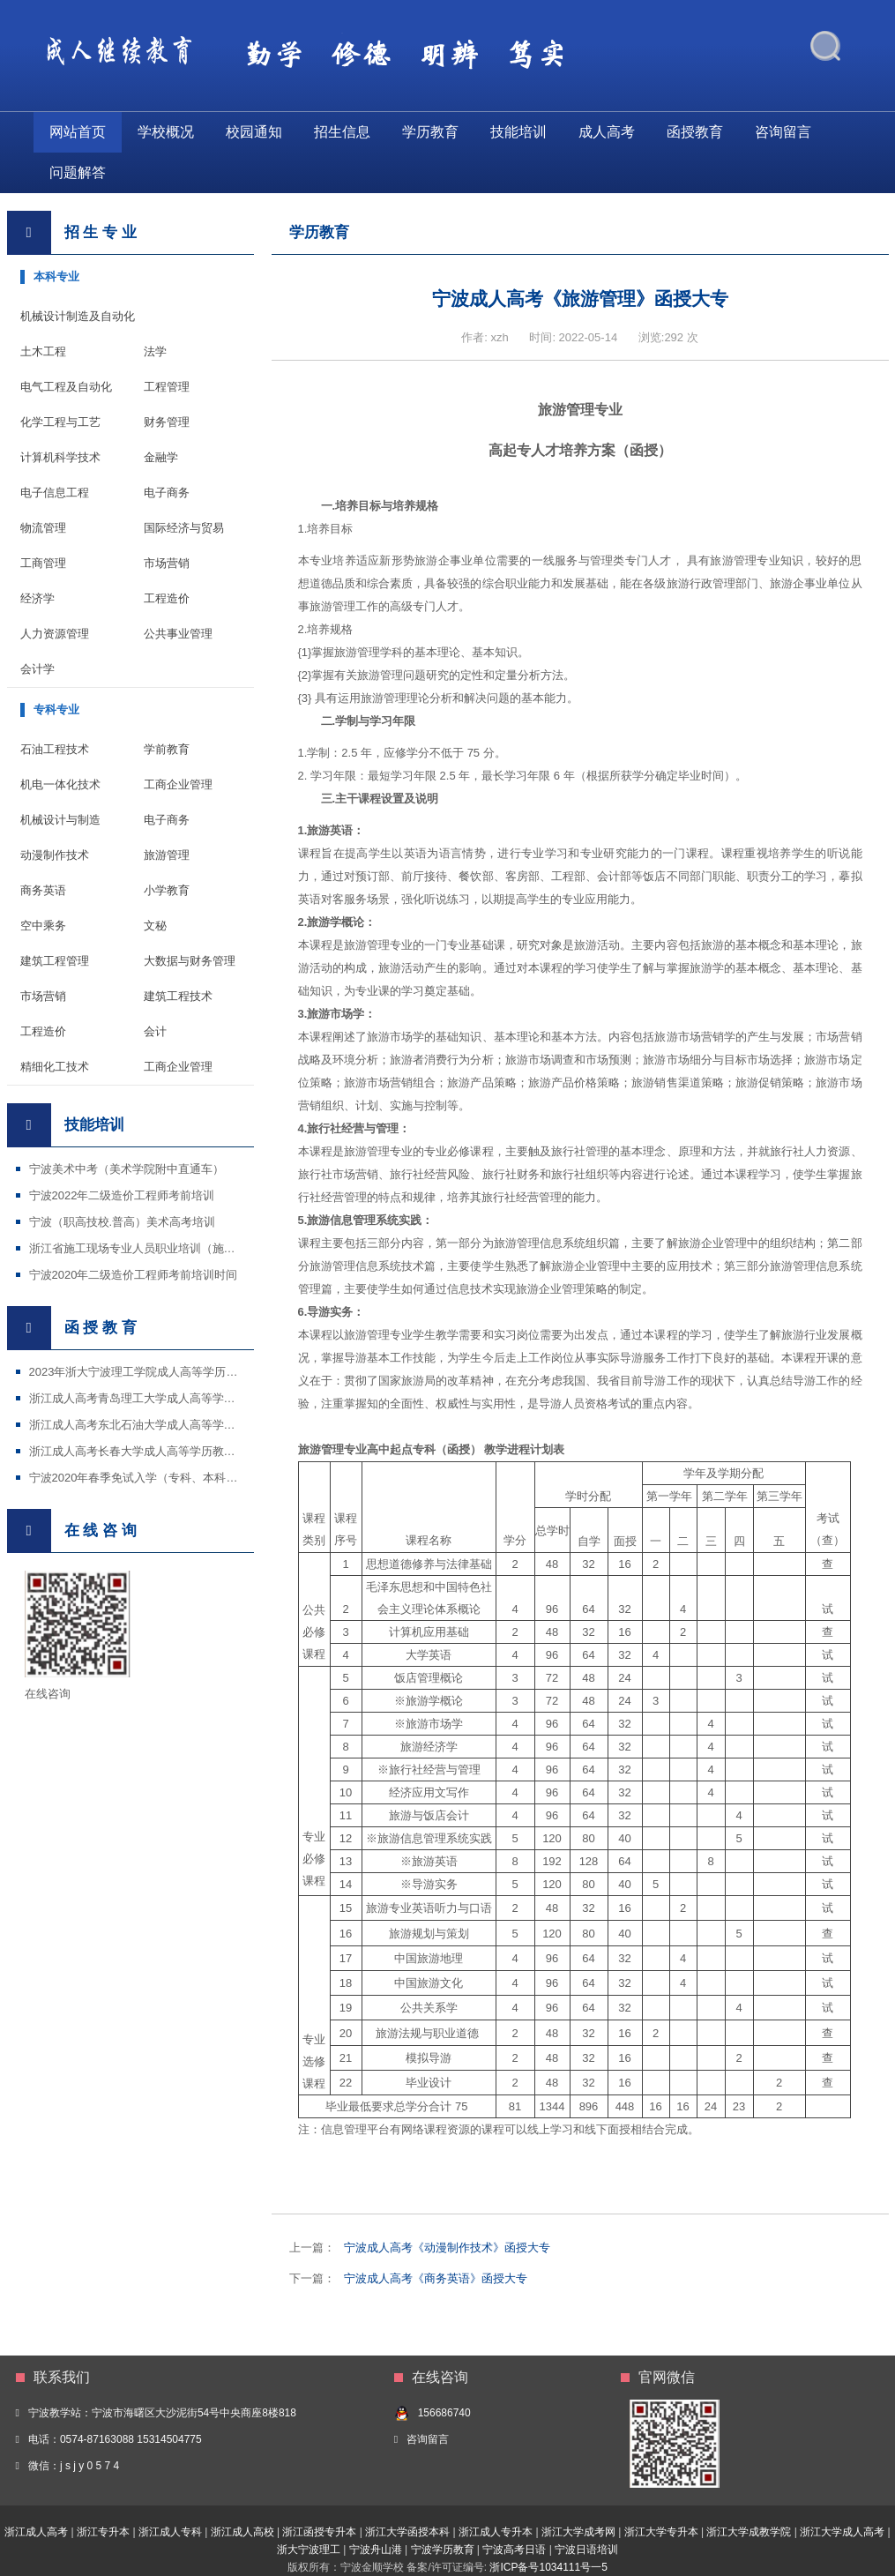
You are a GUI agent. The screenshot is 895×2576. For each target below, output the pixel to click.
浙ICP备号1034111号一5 (548, 2567)
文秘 (155, 925)
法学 (155, 351)
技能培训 (518, 131)
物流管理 (43, 527)
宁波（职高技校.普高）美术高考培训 (122, 1221)
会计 (155, 1031)
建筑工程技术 (178, 996)
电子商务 (167, 492)
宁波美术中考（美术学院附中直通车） (126, 1169)
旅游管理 (167, 855)
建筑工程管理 (54, 960)
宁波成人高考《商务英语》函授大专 (435, 2278)
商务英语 (43, 890)
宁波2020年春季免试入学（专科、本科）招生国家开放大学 (179, 1477)
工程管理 (167, 386)
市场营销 (167, 563)
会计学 (37, 669)
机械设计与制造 (60, 819)
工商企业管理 (178, 784)
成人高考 (606, 131)
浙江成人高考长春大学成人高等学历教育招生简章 (155, 1451)
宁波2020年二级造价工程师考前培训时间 (133, 1274)
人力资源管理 (54, 633)
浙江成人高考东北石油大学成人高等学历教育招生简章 (166, 1424)
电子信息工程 (54, 492)
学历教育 (430, 131)
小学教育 (167, 890)
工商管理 (43, 563)
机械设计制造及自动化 (77, 316)
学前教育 (167, 749)
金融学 (161, 457)
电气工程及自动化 (66, 386)
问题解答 (77, 172)
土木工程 (43, 351)
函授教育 (695, 131)
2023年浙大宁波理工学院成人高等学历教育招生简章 (162, 1371)
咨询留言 (783, 131)
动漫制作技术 (54, 855)
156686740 (444, 2413)
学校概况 (166, 131)
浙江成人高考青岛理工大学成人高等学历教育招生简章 (166, 1398)
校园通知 (254, 131)
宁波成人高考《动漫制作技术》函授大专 (447, 2247)
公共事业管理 (178, 633)
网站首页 (77, 131)
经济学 (37, 598)
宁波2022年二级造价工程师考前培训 (122, 1195)
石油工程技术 (54, 749)
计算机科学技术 (60, 457)
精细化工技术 (54, 1066)
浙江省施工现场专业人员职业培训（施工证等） (149, 1248)
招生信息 (342, 131)
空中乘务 (43, 925)
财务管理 (167, 422)
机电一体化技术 (60, 784)
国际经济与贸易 (184, 527)
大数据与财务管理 (189, 960)
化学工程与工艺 (60, 422)
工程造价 (167, 598)
